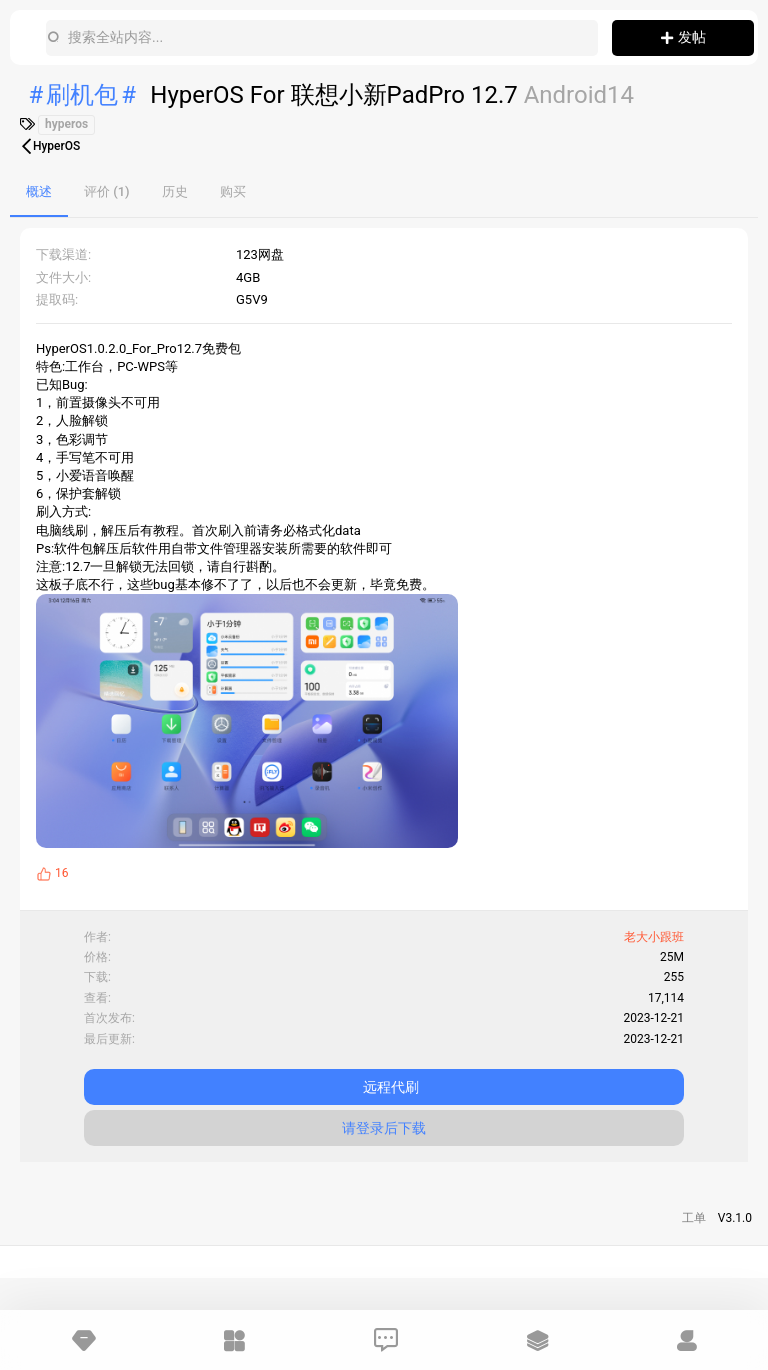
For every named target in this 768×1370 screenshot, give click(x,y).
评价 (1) (107, 191)
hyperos (66, 124)
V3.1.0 (735, 1218)
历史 (175, 191)
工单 (694, 1218)
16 (62, 873)
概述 (39, 191)
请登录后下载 (384, 1128)
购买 (233, 191)
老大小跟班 (654, 937)
